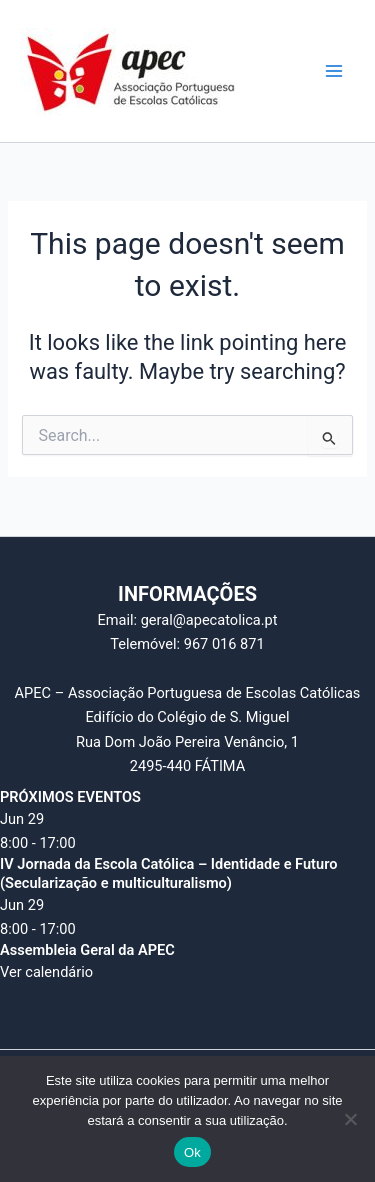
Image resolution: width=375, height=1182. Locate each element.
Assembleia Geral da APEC (87, 950)
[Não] (350, 1119)
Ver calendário (46, 972)
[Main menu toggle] (334, 71)
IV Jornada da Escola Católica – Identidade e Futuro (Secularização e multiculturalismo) (168, 873)
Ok (192, 1152)
